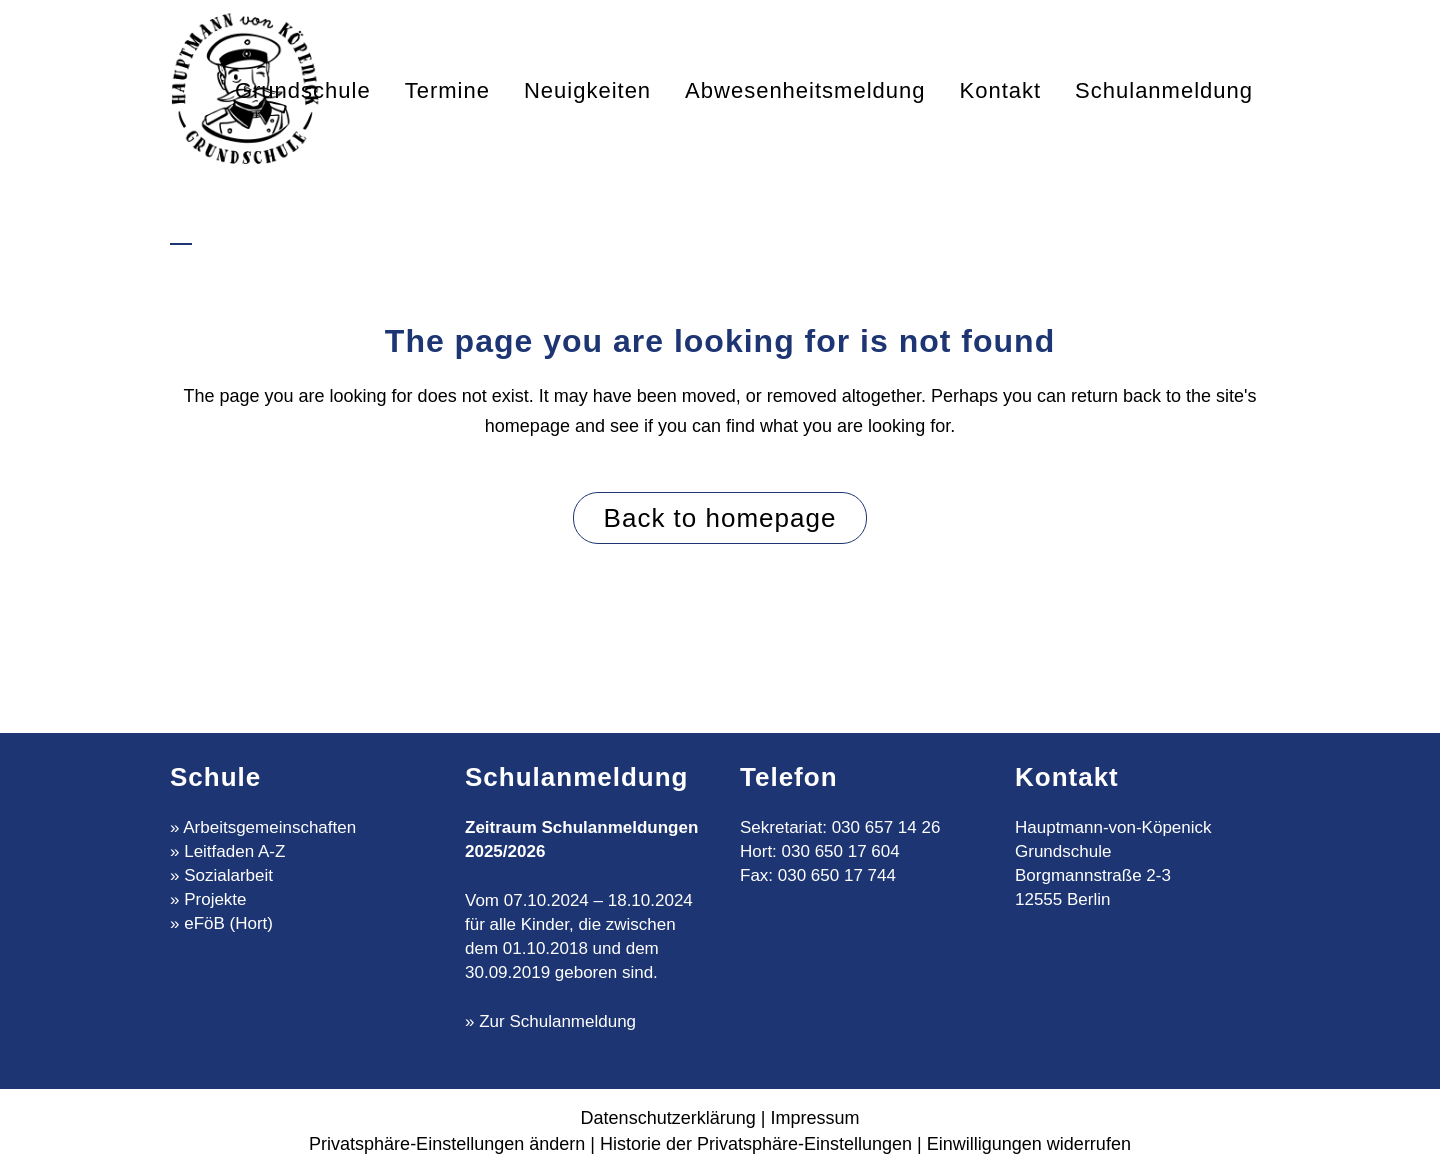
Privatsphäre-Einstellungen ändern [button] (447, 1144)
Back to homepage (720, 518)
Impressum (814, 1118)
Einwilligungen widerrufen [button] (1029, 1144)
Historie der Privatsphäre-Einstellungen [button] (756, 1144)
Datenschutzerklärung (668, 1118)
